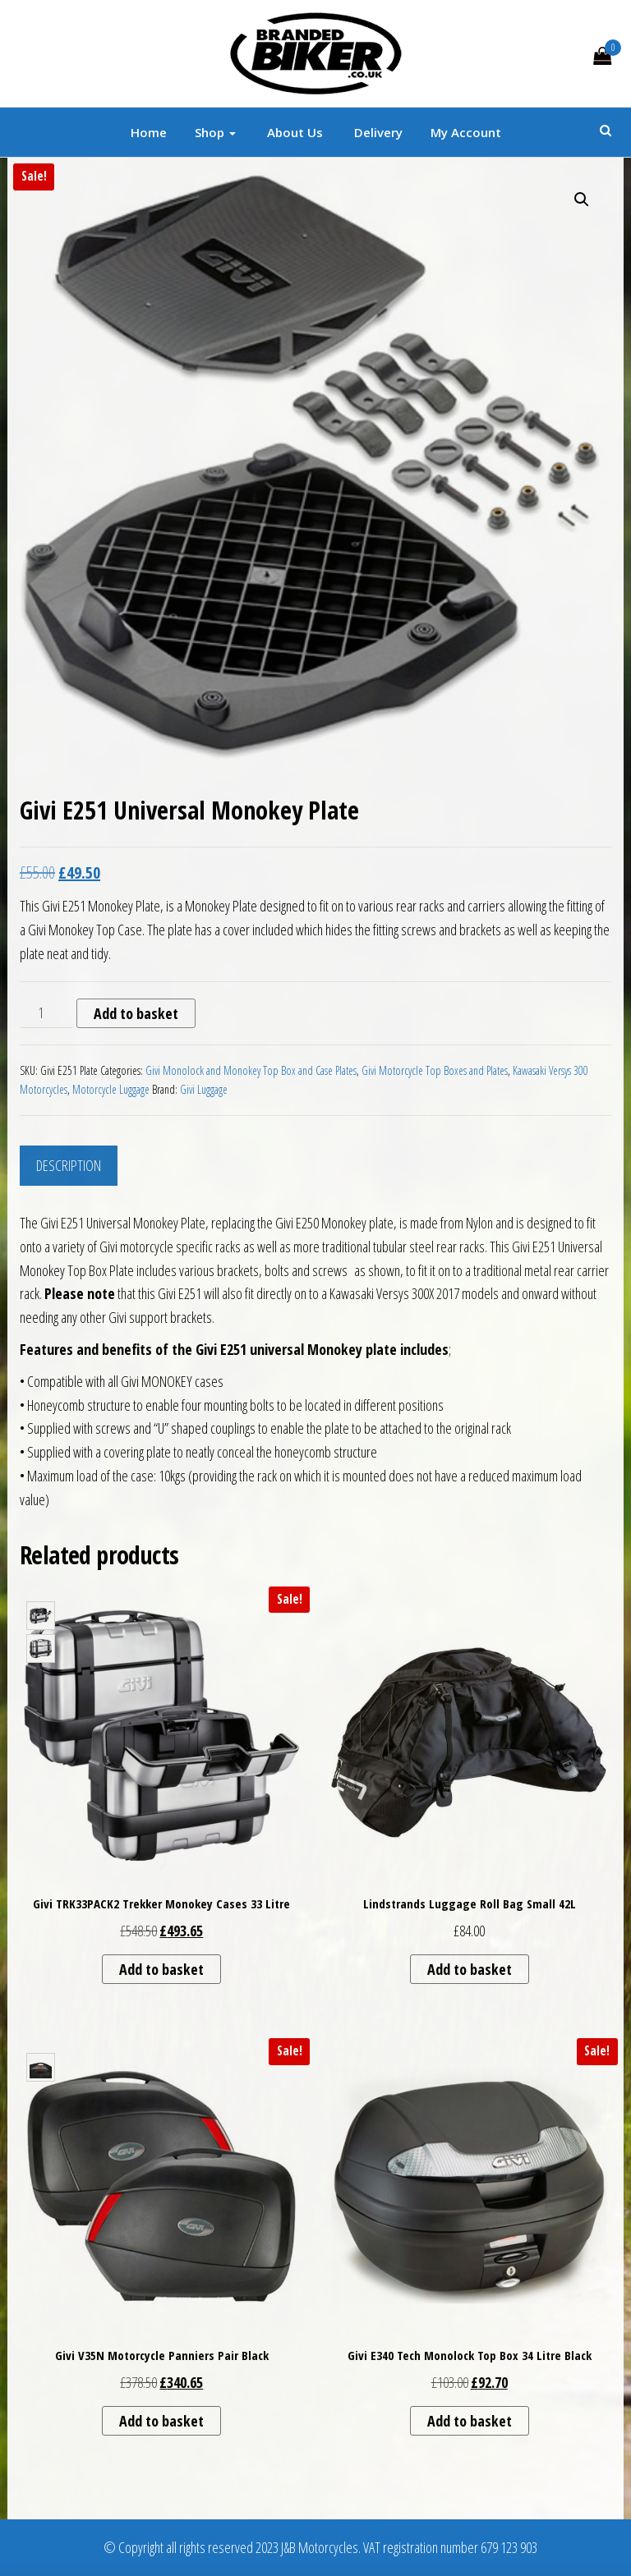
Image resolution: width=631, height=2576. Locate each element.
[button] (581, 199)
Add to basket (136, 1013)
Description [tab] (68, 1165)
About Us (293, 132)
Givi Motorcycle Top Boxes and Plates (435, 1070)
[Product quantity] (46, 1013)
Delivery (377, 132)
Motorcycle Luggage (111, 1089)
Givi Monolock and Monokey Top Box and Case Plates (251, 1070)
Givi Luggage (204, 1089)
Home (149, 132)
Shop (215, 132)
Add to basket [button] (161, 1969)
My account (466, 132)
